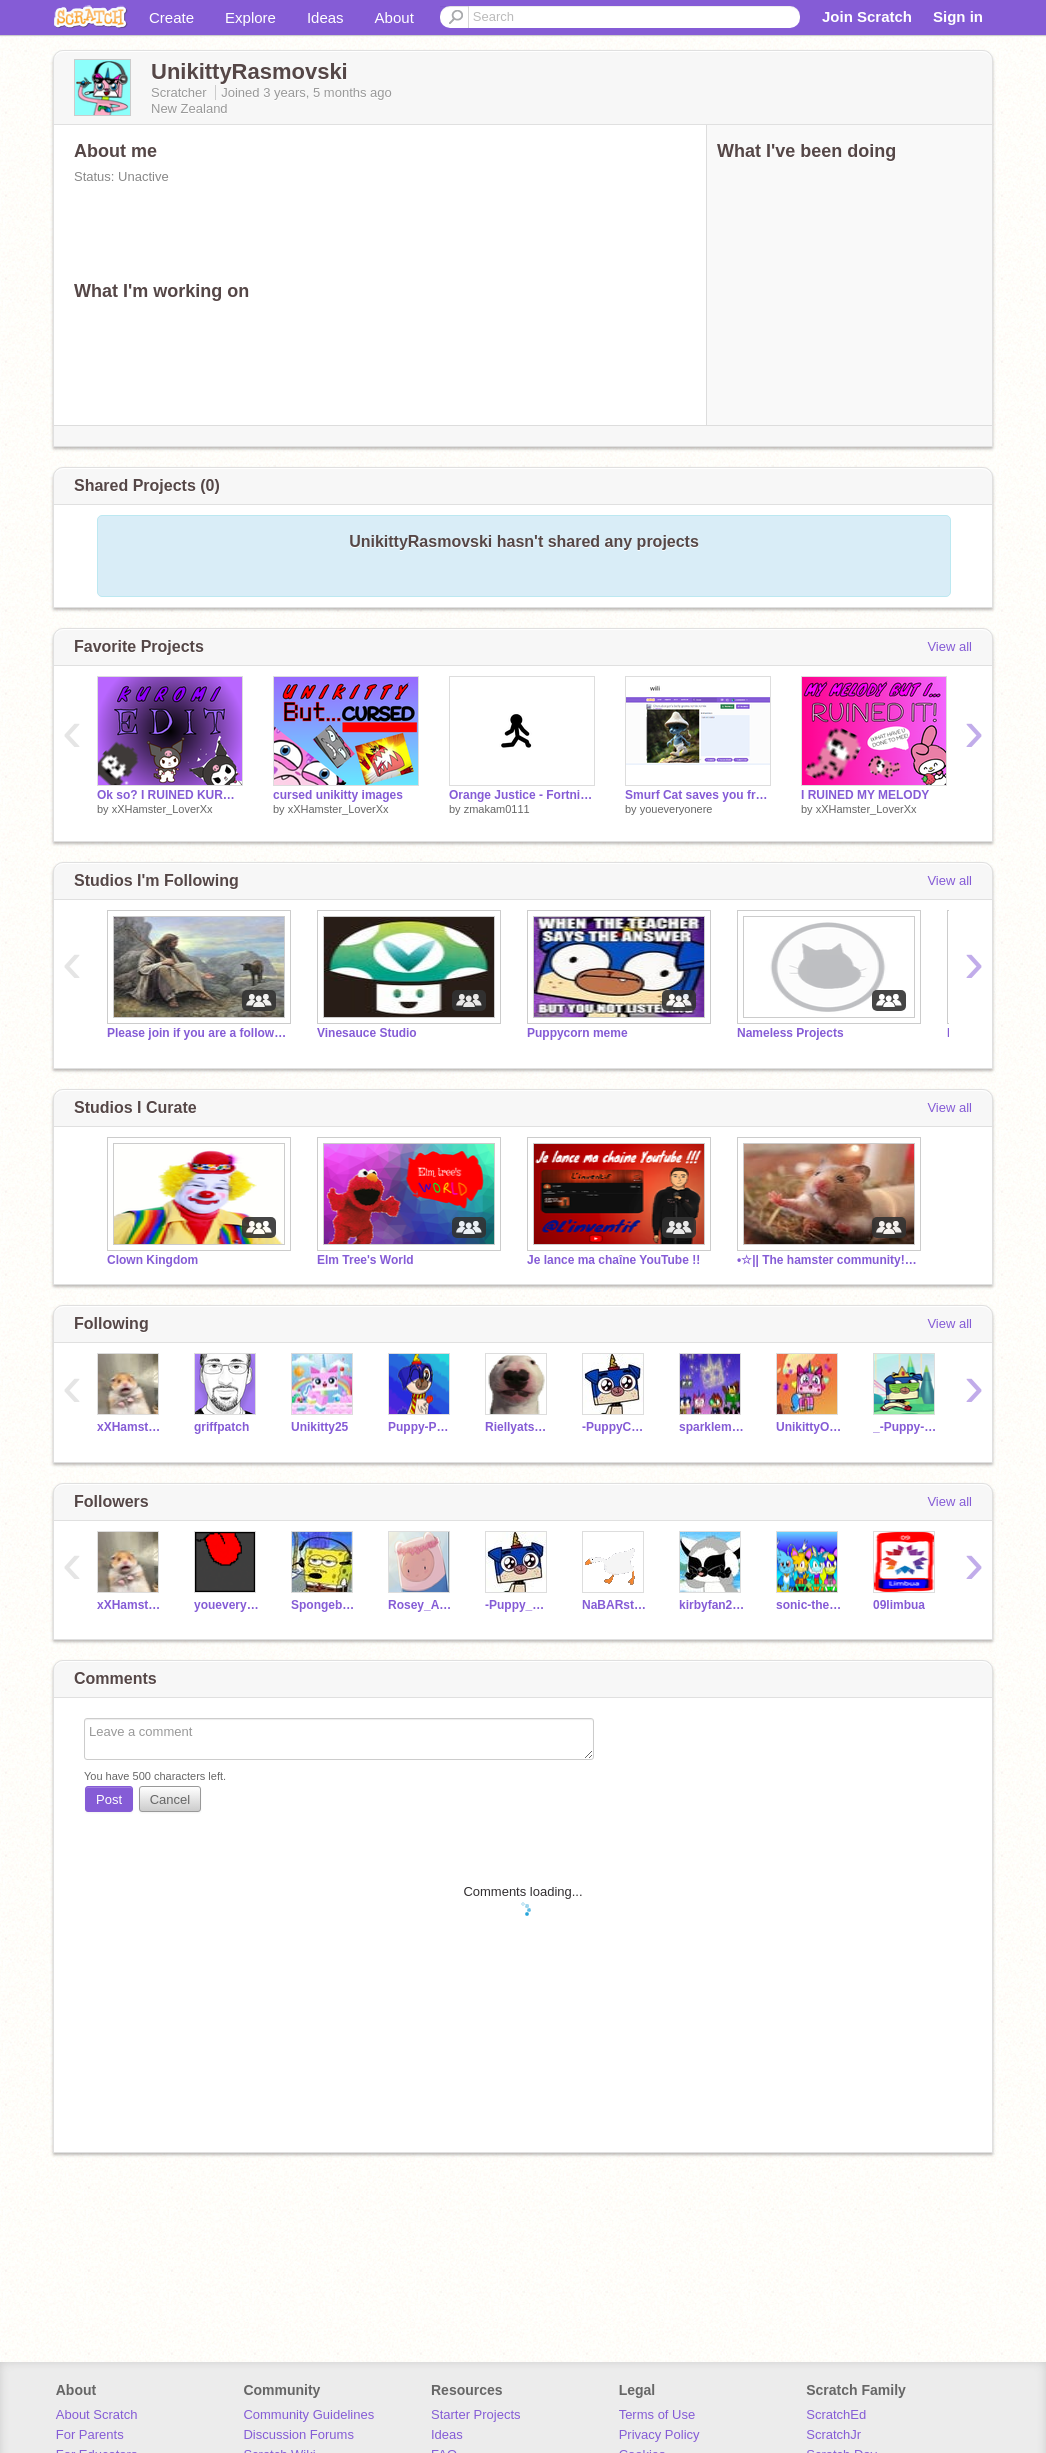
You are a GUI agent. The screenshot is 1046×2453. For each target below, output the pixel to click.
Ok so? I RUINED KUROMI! (170, 795)
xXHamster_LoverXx (162, 809)
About (394, 17)
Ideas (325, 17)
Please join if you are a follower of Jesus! (197, 1033)
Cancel (170, 1799)
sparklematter (712, 1427)
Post (109, 1799)
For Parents (90, 2434)
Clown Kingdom (152, 1260)
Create (171, 17)
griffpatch (221, 1427)
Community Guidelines (308, 2414)
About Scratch (97, 2414)
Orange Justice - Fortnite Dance (522, 795)
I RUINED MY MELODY (865, 795)
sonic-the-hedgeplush (809, 1605)
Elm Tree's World (365, 1260)
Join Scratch (867, 16)
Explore (250, 17)
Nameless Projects (790, 1033)
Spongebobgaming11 (324, 1605)
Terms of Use (657, 2414)
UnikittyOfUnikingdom (809, 1427)
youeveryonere (676, 809)
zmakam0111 (497, 809)
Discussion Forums (298, 2434)
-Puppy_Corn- (518, 1605)
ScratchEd (836, 2414)
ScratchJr (833, 2434)
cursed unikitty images (338, 795)
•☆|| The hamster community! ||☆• (827, 1260)
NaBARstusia (615, 1605)
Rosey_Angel (421, 1605)
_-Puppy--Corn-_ (906, 1427)
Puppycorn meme (577, 1033)
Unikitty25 (319, 1427)
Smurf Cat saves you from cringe (698, 795)
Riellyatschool (518, 1427)
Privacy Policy (659, 2434)
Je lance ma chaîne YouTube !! (613, 1260)
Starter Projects (476, 2414)
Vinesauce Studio (367, 1033)
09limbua (899, 1605)
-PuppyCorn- (615, 1427)
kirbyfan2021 (712, 1605)
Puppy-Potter (421, 1427)
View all (949, 646)
